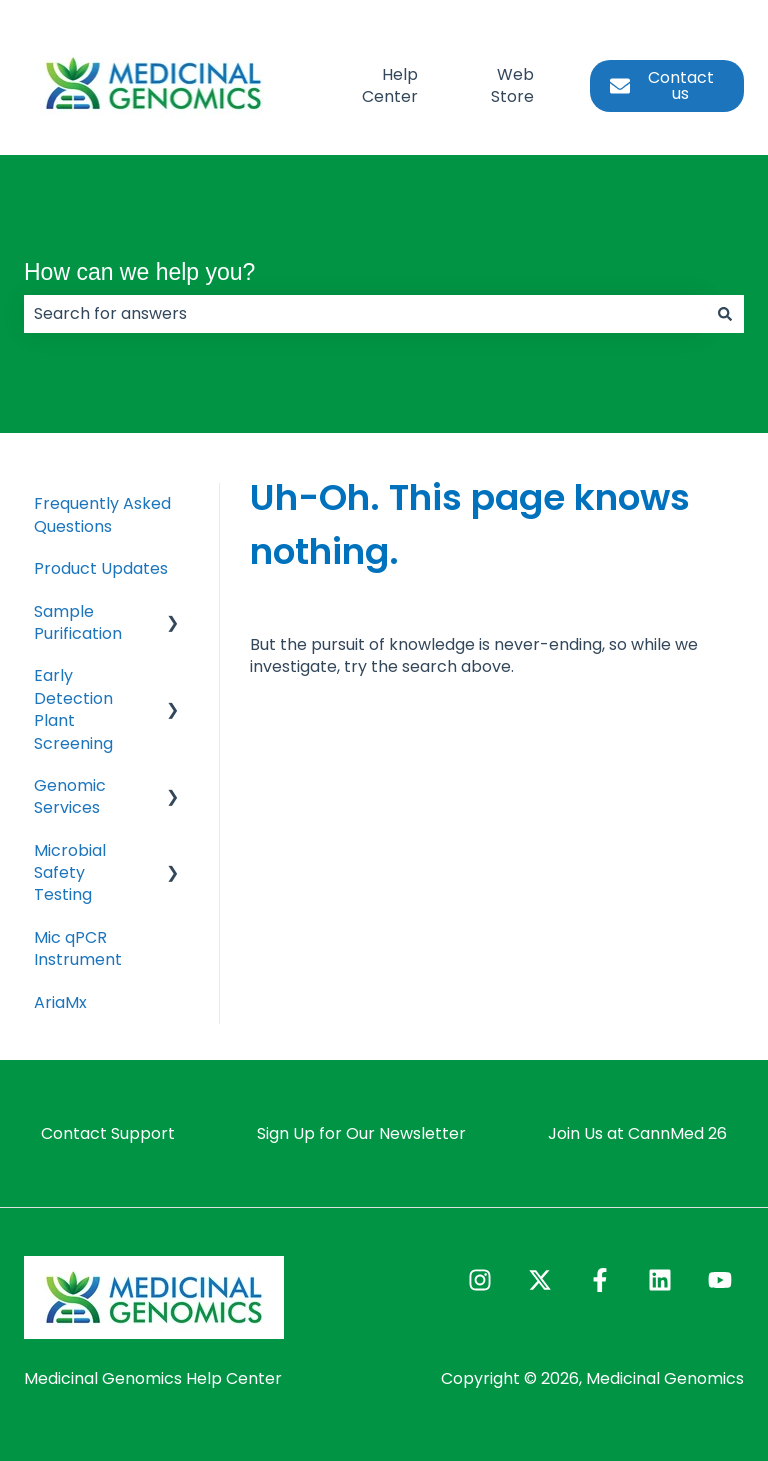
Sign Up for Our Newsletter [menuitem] (361, 1133)
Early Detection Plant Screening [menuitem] (73, 709)
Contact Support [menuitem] (108, 1133)
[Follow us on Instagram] (480, 1280)
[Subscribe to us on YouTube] (720, 1280)
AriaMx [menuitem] (60, 1002)
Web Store (512, 86)
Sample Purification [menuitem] (78, 622)
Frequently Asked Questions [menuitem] (102, 514)
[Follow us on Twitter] (540, 1280)
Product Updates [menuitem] (101, 568)
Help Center (390, 86)
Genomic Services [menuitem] (70, 796)
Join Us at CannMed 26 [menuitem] (637, 1133)
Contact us (662, 85)
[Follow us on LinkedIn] (660, 1280)
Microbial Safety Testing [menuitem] (70, 873)
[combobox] (365, 314)
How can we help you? (139, 272)
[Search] (725, 314)
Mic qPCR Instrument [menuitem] (78, 948)
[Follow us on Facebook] (600, 1280)
